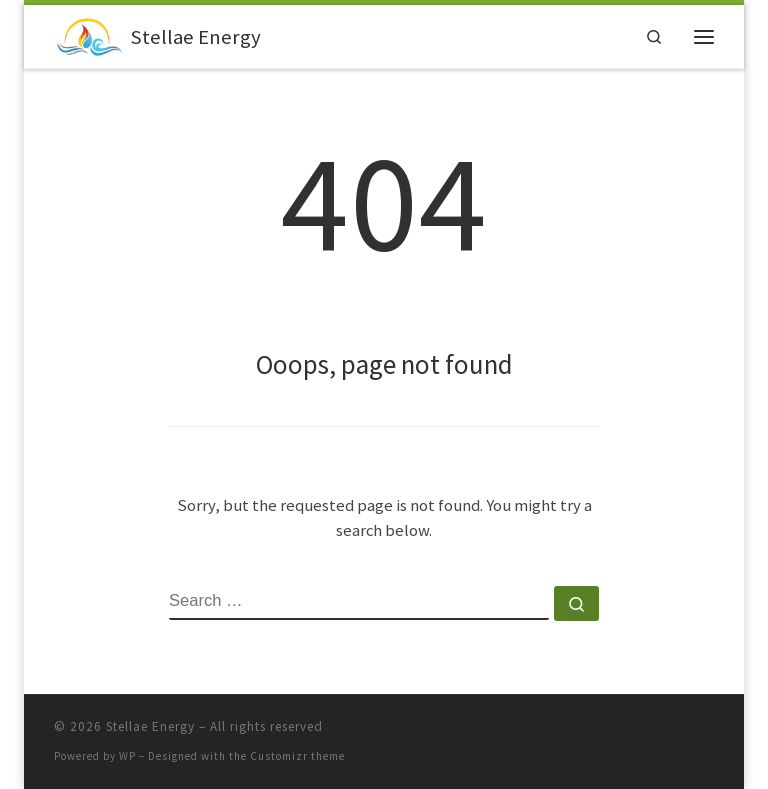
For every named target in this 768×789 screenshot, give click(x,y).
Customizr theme (297, 756)
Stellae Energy (150, 726)
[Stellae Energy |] (88, 35)
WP (127, 756)
